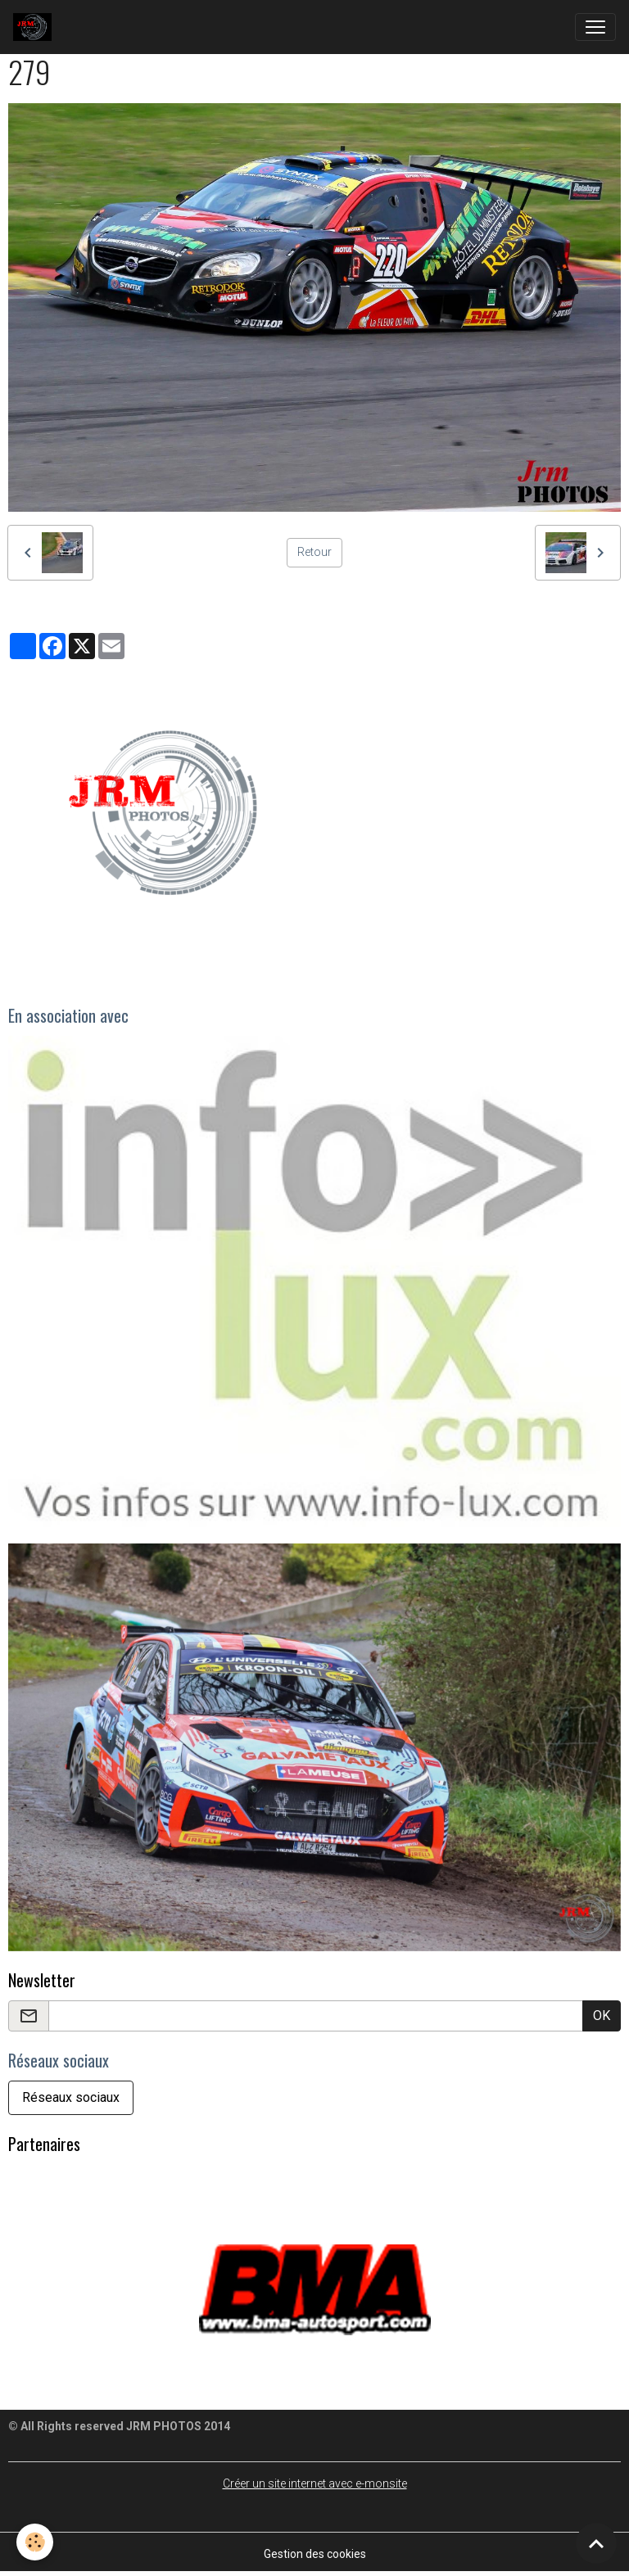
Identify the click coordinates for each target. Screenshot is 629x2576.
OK (601, 2015)
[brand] (35, 27)
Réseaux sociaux (71, 2097)
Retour (314, 551)
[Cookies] (34, 2542)
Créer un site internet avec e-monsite (315, 2483)
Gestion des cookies (315, 2553)
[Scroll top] (596, 2543)
